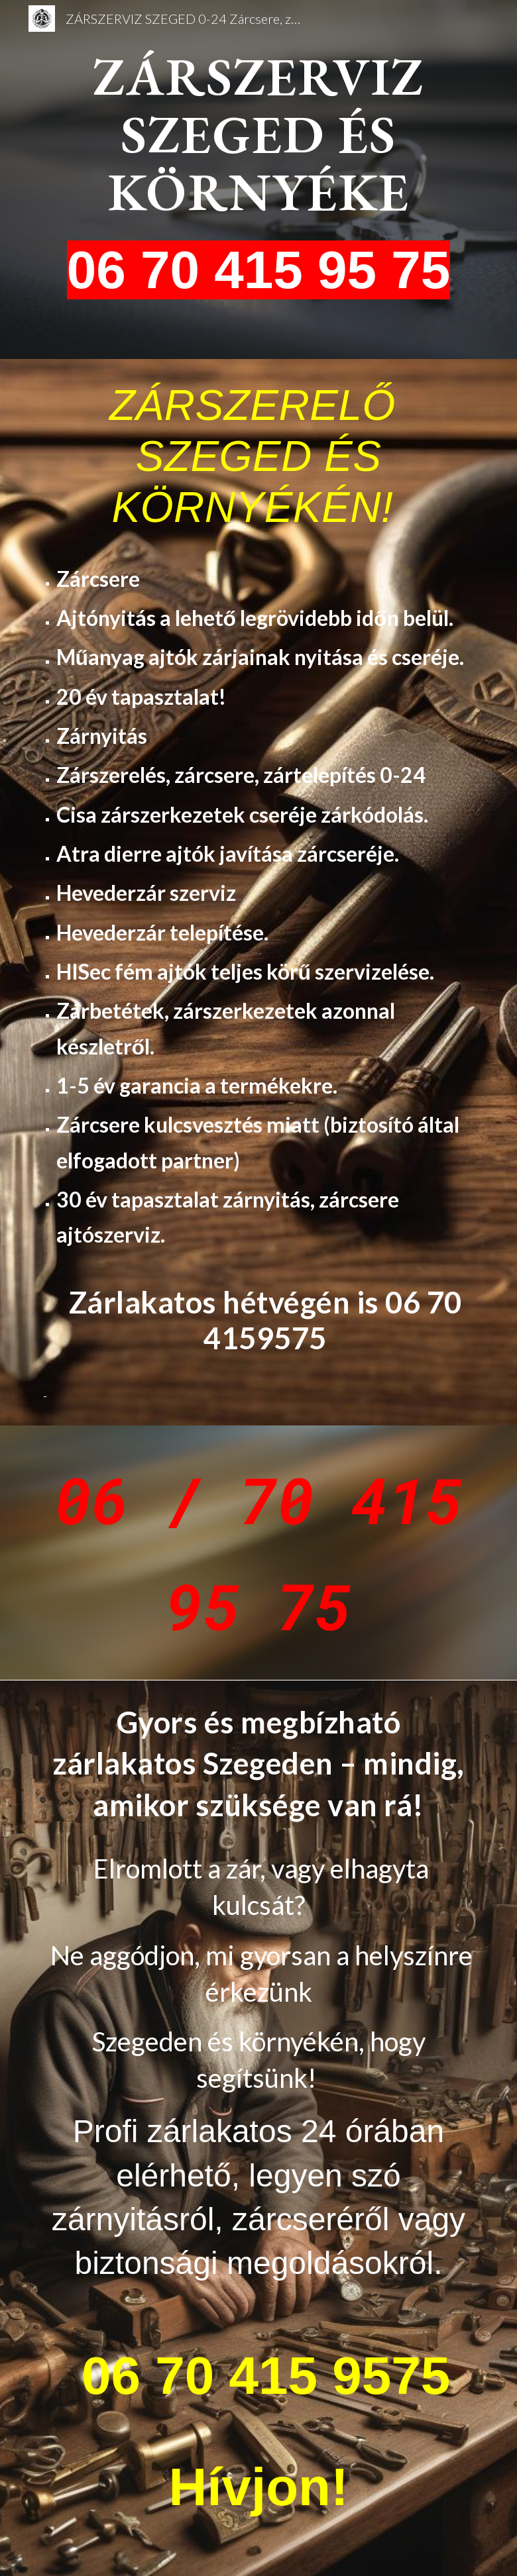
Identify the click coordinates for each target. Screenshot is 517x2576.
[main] (259, 179)
